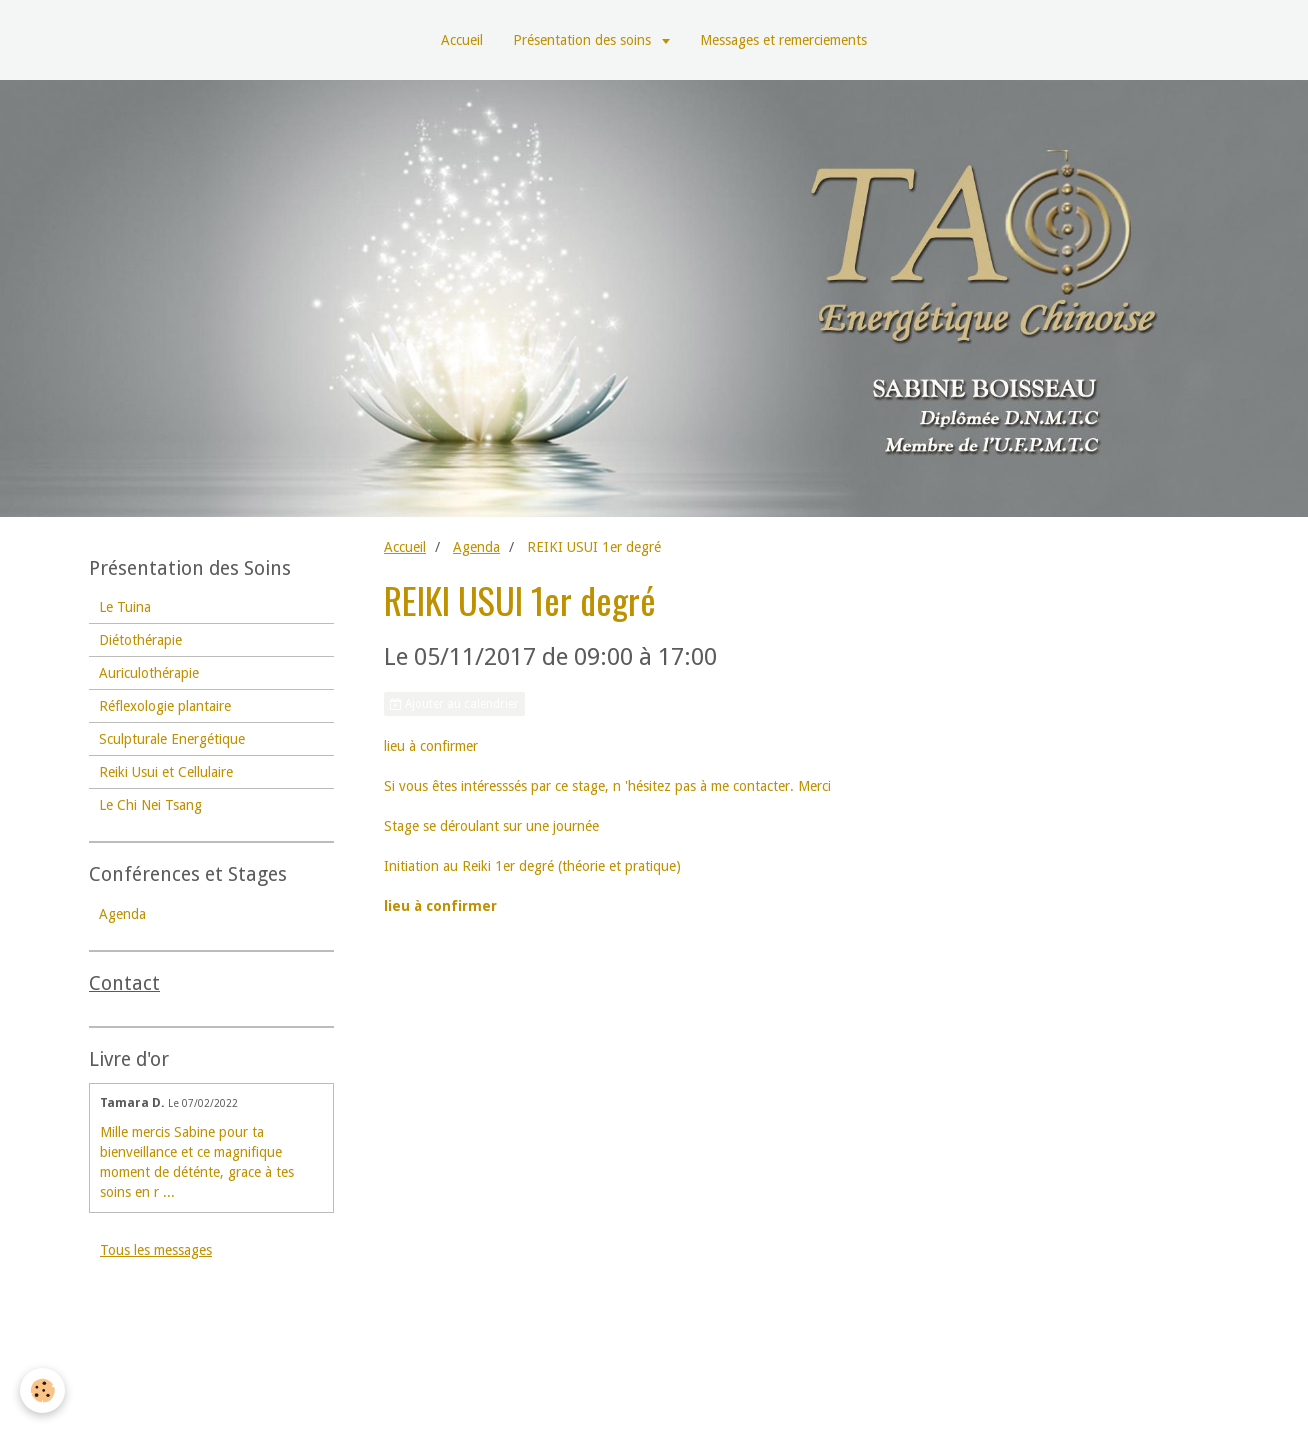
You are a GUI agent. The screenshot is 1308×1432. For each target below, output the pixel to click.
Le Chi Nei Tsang (150, 805)
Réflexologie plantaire (165, 706)
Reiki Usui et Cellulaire (166, 772)
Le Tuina (125, 607)
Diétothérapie (140, 640)
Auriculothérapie (149, 673)
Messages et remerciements (783, 40)
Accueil (462, 40)
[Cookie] (42, 1390)
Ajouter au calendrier (454, 704)
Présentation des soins (584, 40)
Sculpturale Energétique (172, 739)
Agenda (476, 547)
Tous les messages (156, 1250)
